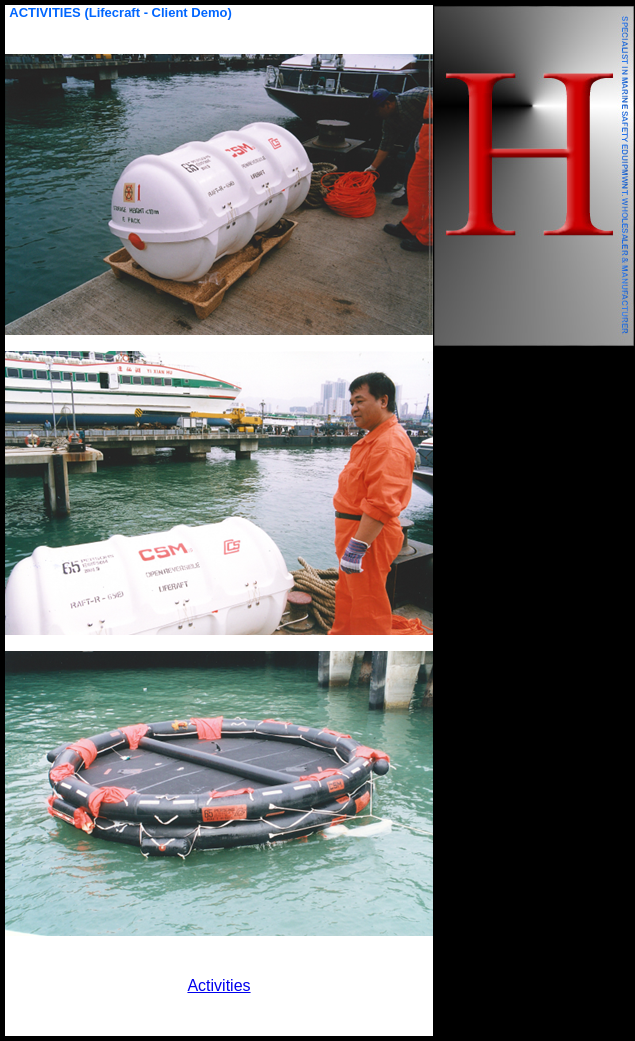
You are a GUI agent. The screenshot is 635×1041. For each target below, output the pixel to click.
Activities (218, 985)
